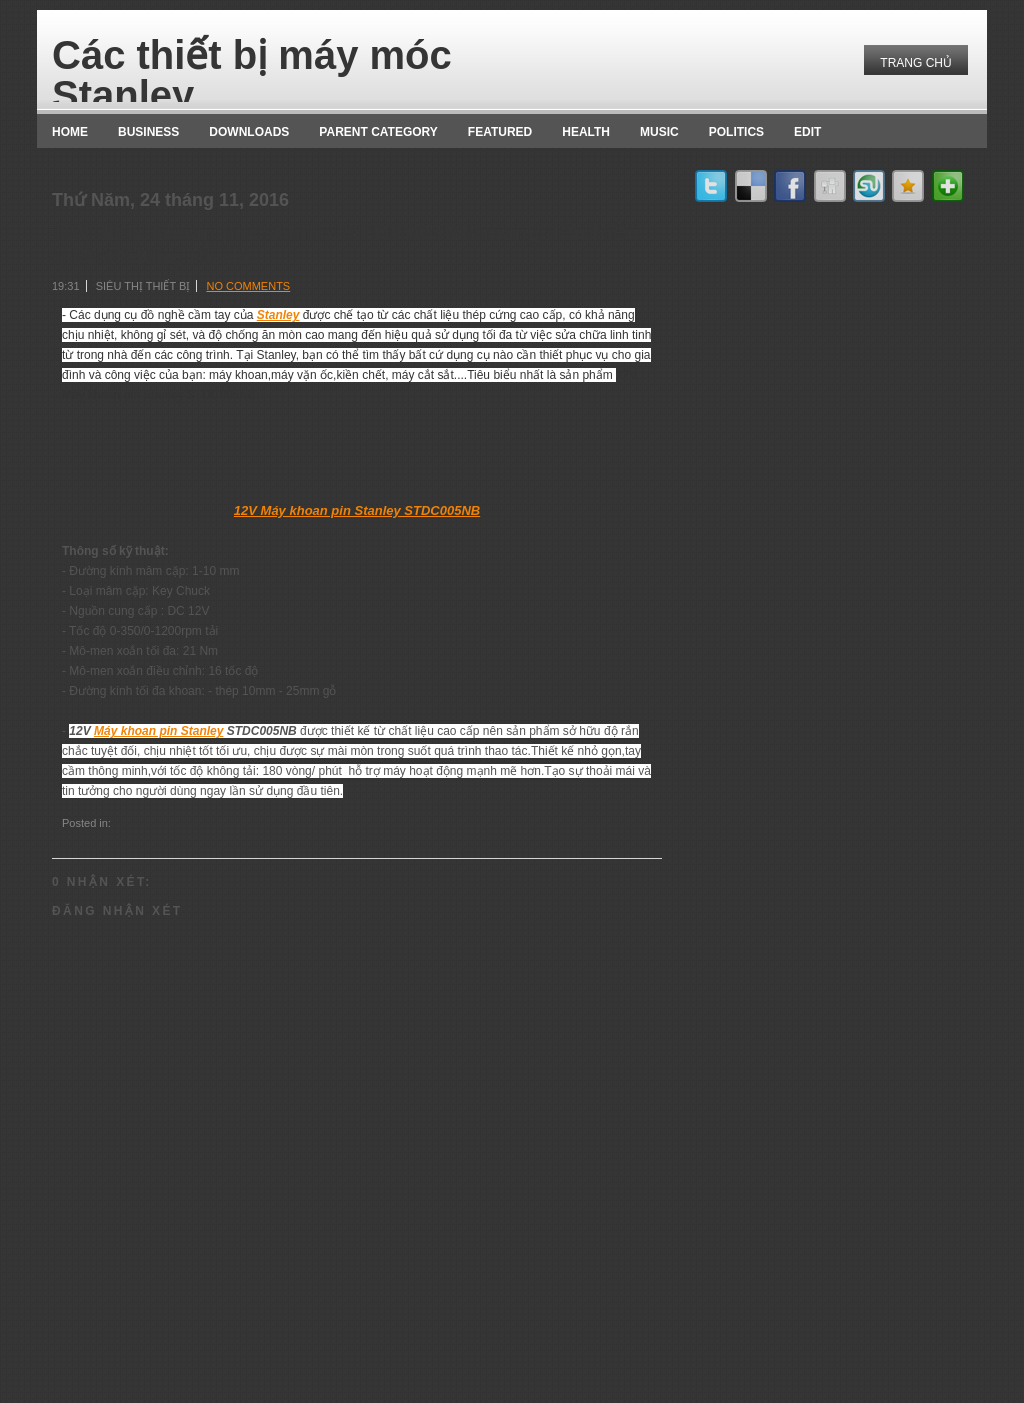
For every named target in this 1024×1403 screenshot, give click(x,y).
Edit (807, 132)
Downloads (249, 132)
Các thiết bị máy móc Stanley (252, 75)
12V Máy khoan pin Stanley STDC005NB (357, 510)
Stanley (278, 315)
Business (148, 132)
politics (736, 132)
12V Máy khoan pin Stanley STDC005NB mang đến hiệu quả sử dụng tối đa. (346, 244)
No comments (248, 286)
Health (586, 132)
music (659, 132)
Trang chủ (916, 63)
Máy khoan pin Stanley (158, 731)
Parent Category (378, 132)
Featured (500, 132)
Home (70, 132)
